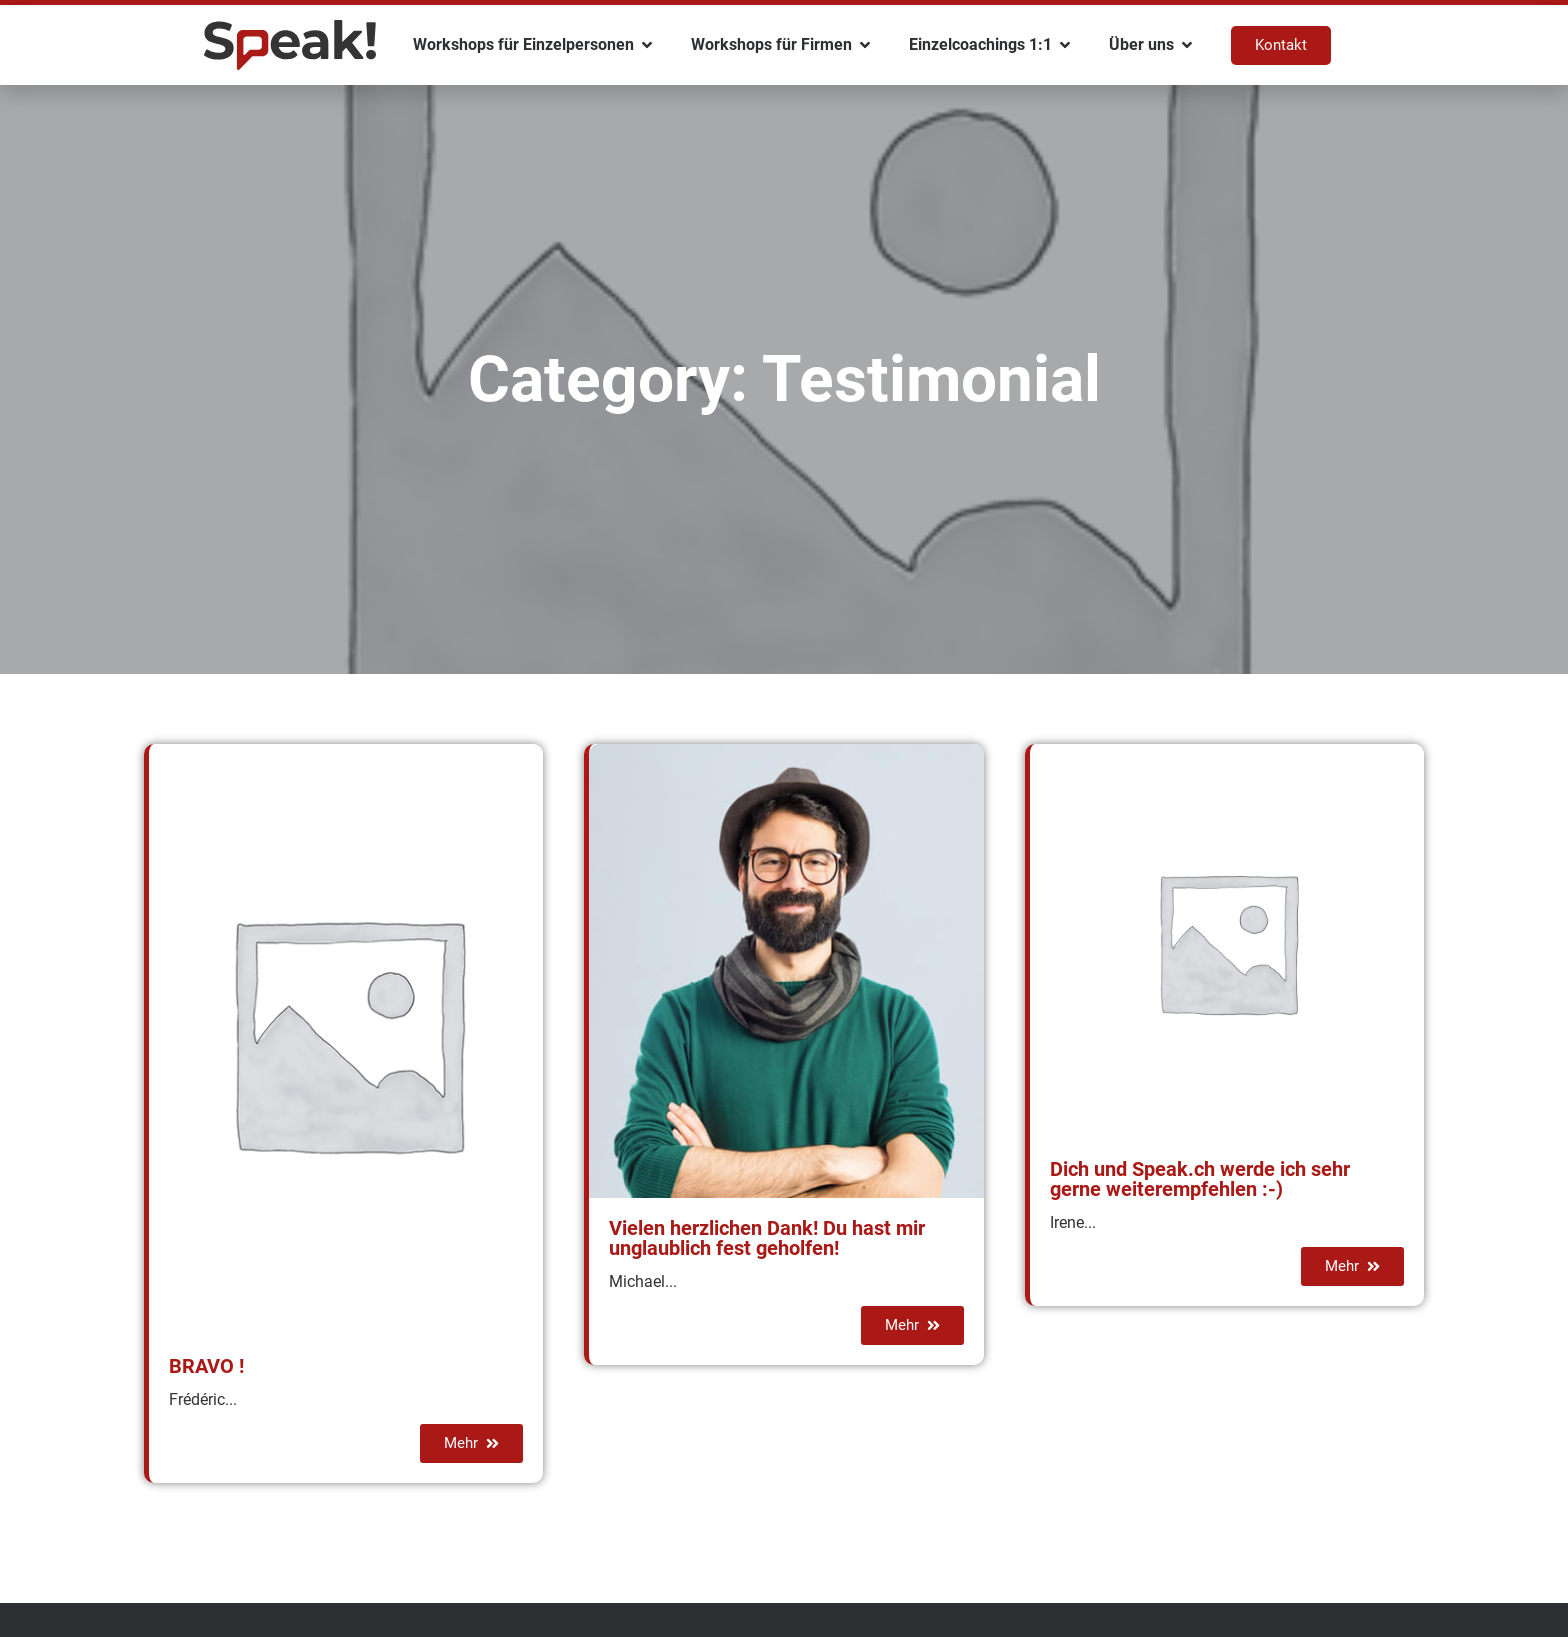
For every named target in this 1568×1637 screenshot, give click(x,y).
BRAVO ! (206, 1366)
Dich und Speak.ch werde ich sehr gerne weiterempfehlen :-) (1200, 1179)
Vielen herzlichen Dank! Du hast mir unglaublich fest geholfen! (767, 1238)
